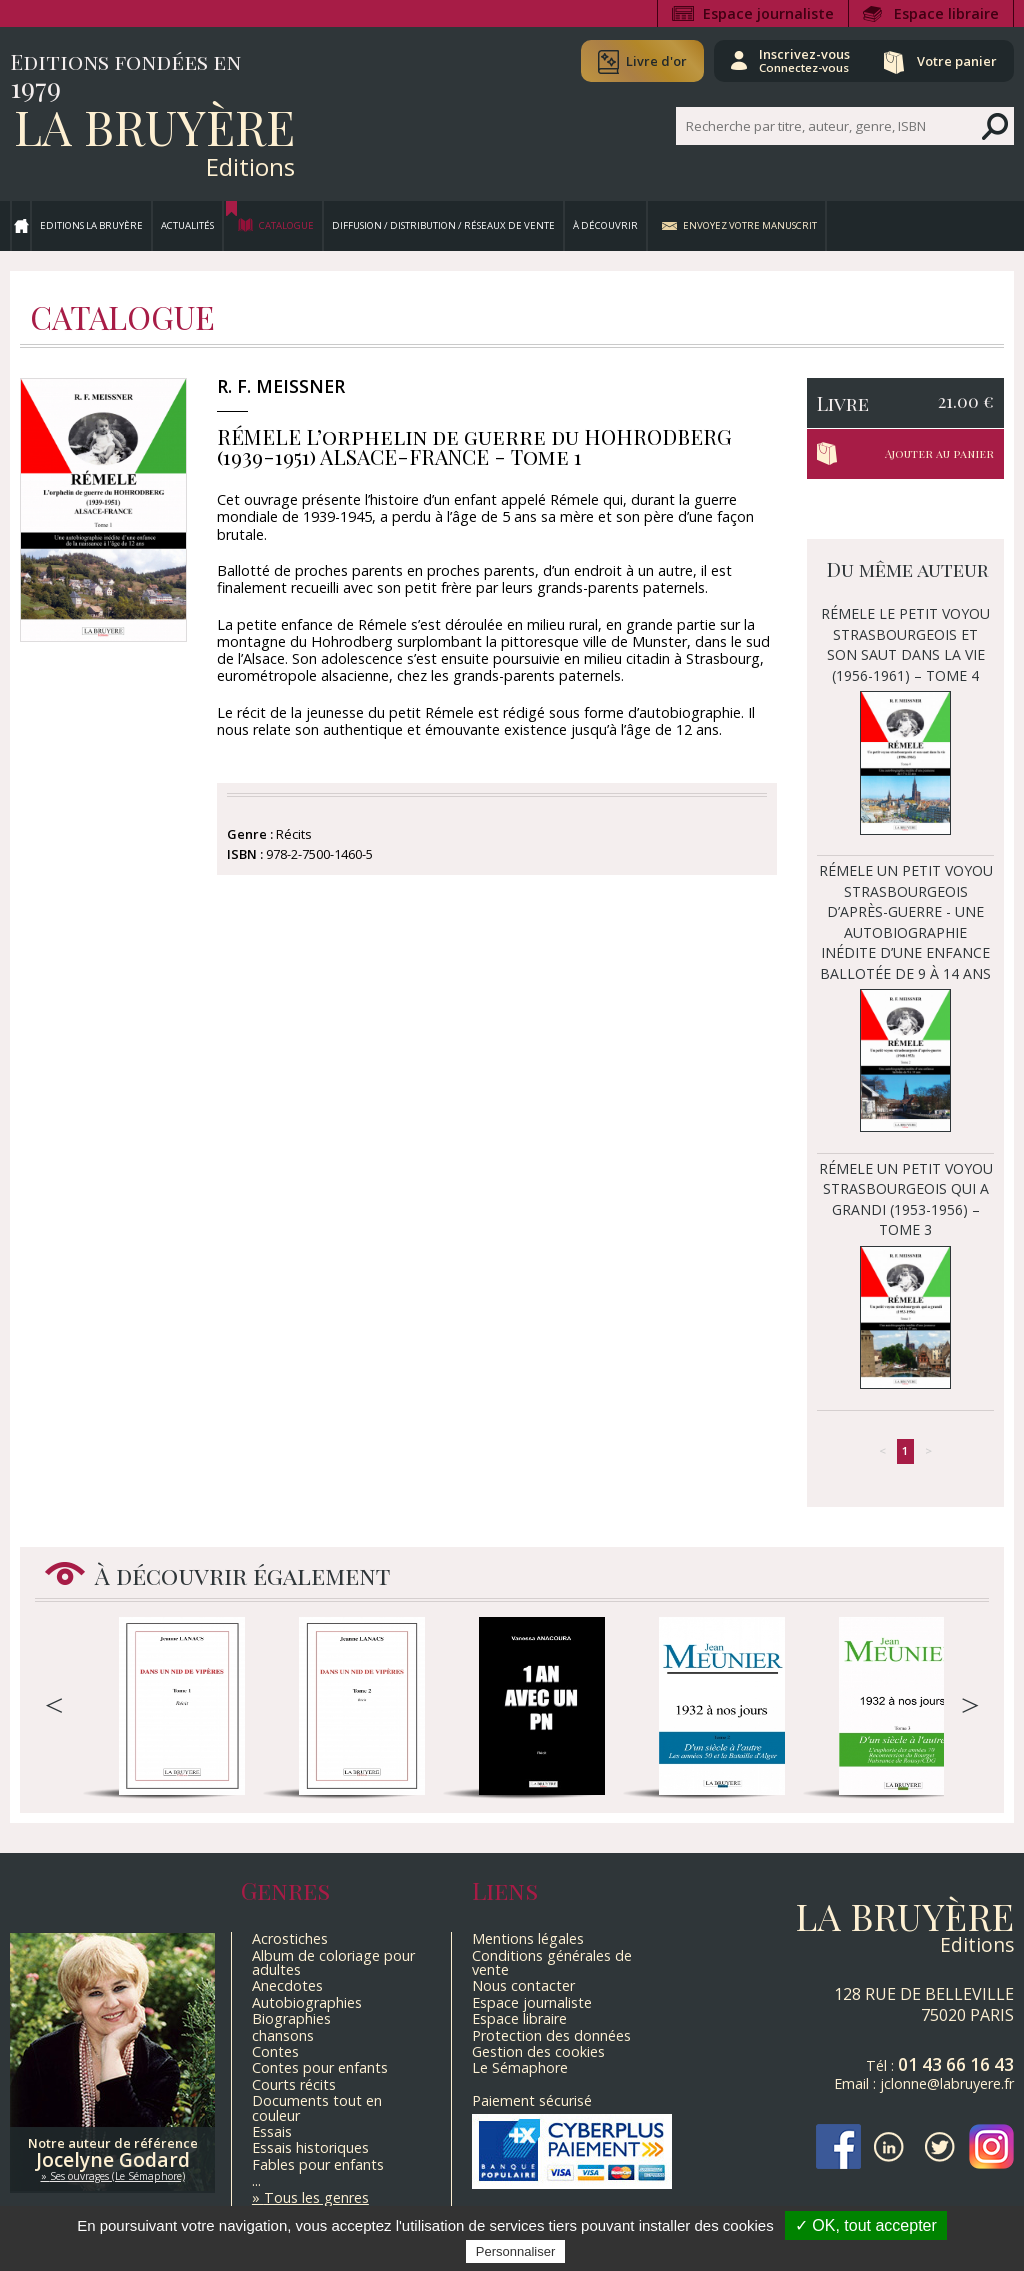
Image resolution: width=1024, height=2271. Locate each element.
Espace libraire (946, 13)
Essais (272, 2131)
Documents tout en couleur (317, 2107)
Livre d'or (656, 61)
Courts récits (294, 2084)
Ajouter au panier (939, 453)
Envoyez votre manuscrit (750, 225)
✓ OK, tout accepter (866, 2225)
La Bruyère (154, 126)
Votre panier (957, 61)
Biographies (291, 2018)
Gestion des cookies (538, 2051)
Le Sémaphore (520, 2067)
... (256, 2180)
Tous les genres (316, 2197)
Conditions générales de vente (552, 1962)
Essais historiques (310, 2147)
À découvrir (605, 225)
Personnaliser (516, 2251)
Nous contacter (523, 1985)
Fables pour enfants (318, 2164)
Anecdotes (287, 1985)
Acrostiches (290, 1938)
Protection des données (551, 2035)
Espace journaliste (768, 13)
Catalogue (286, 225)
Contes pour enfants (320, 2067)
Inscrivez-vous (804, 60)
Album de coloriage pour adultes (333, 1962)
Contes (275, 2051)
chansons (283, 2035)
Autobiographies (307, 2002)
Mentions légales (528, 1938)
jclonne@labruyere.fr (947, 2083)
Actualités (187, 225)
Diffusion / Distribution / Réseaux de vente (443, 225)
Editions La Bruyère (91, 225)
